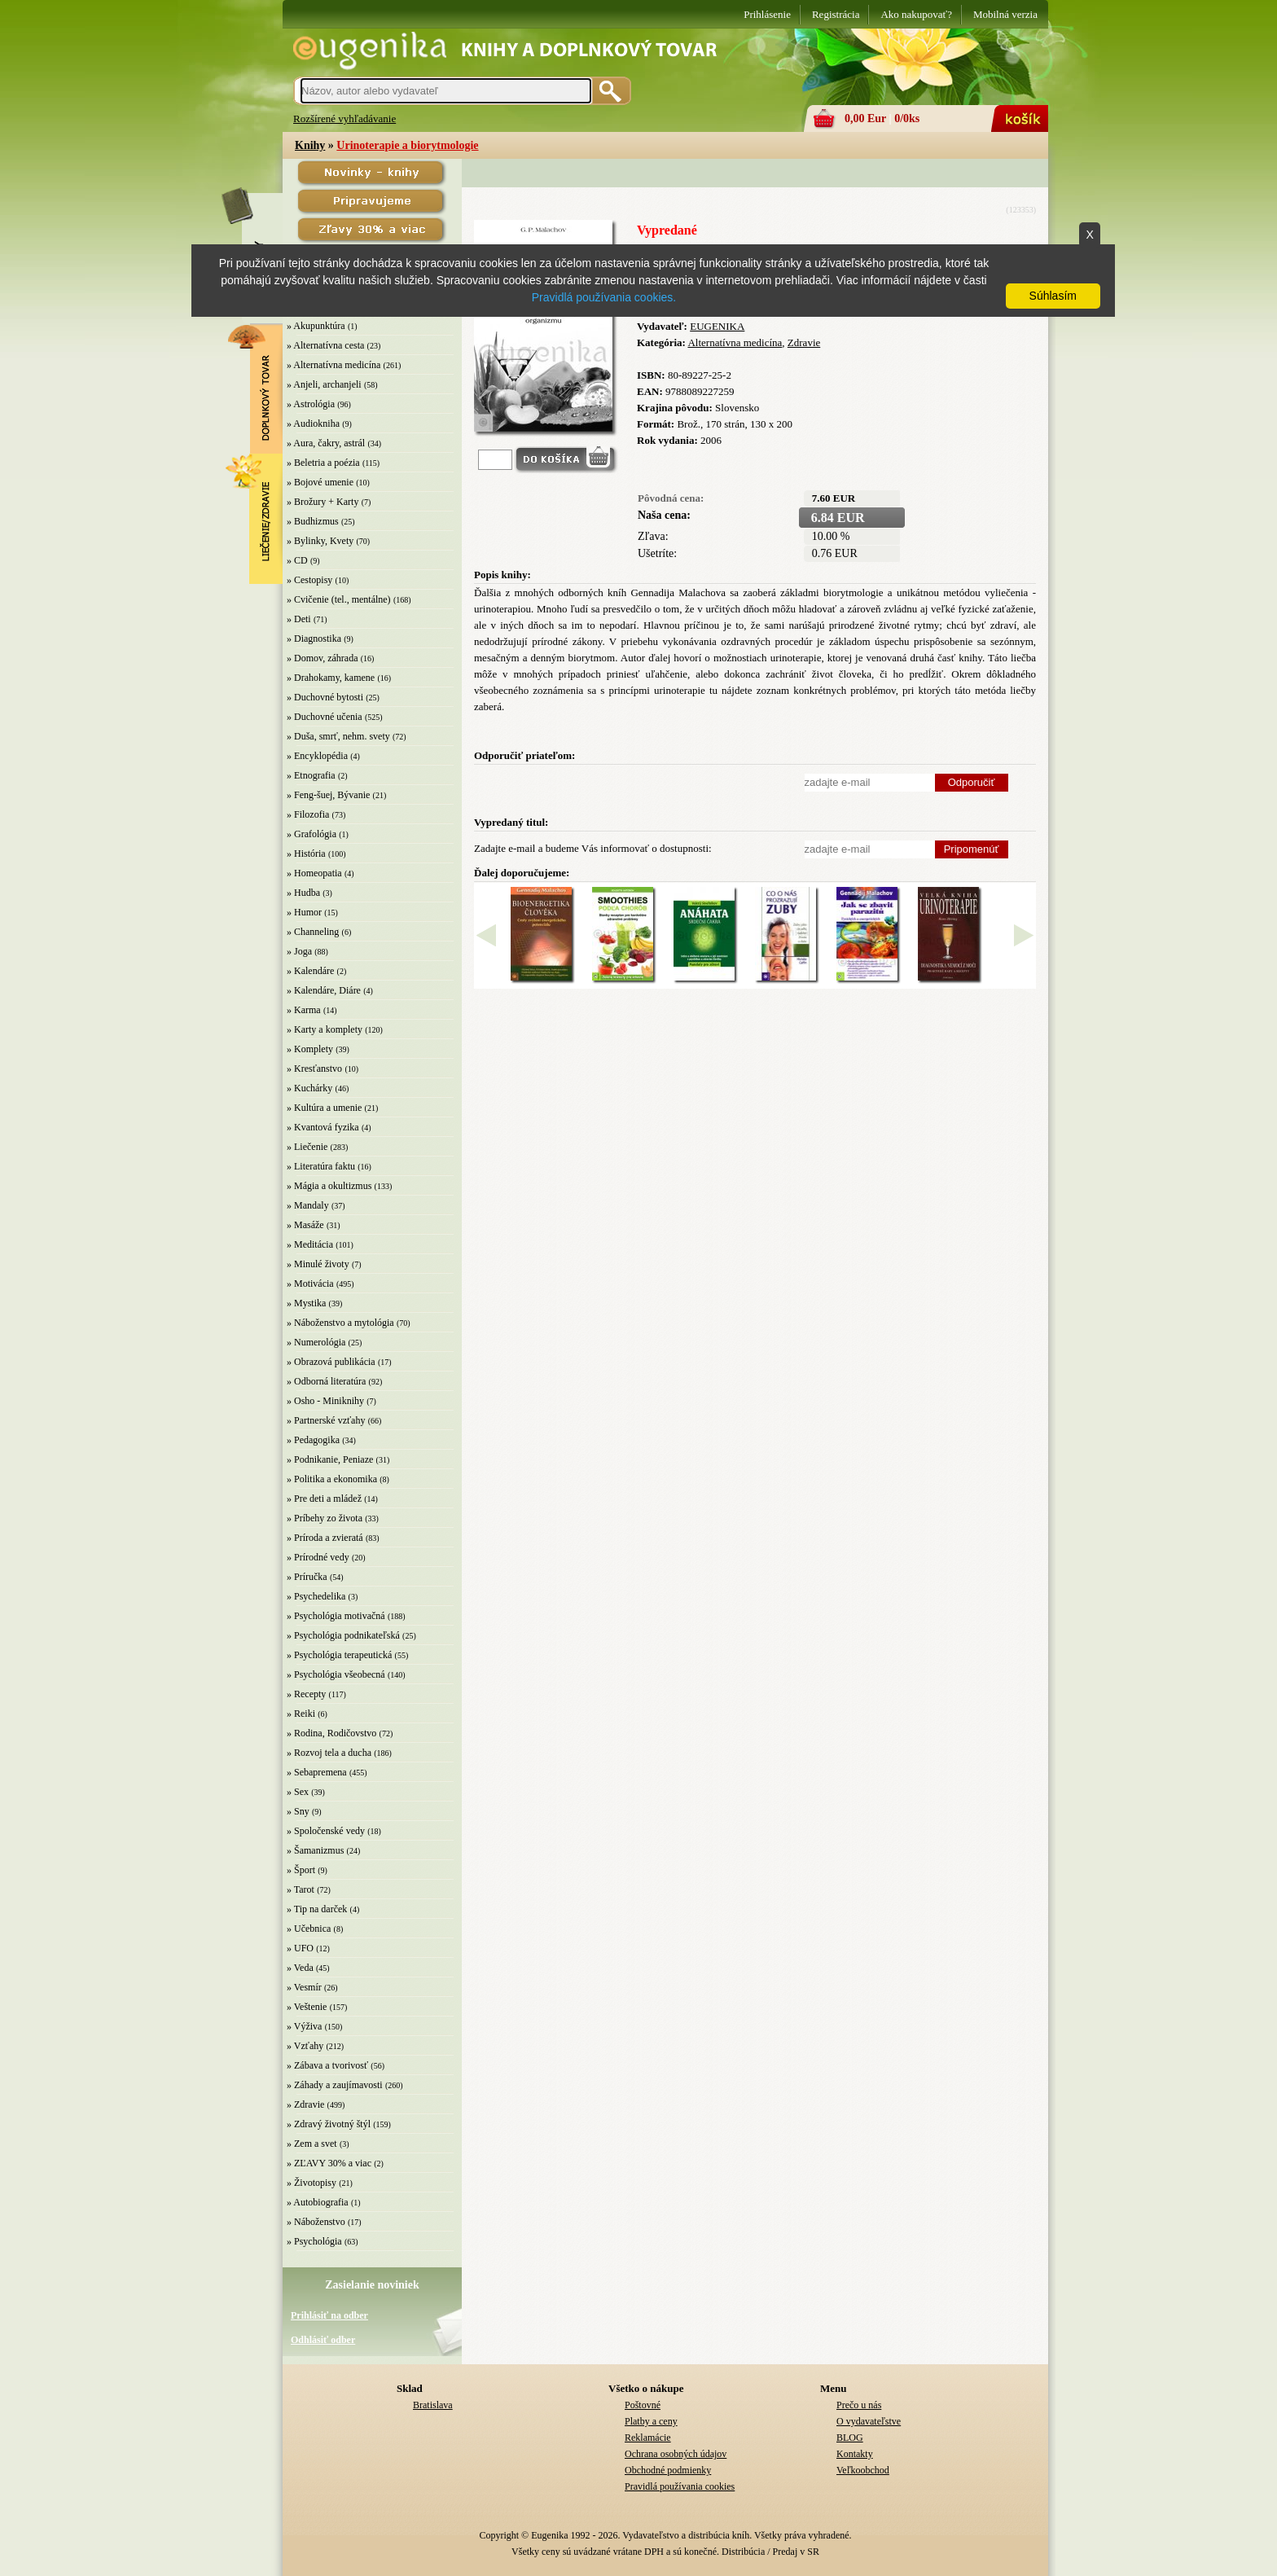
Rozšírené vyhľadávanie (344, 118)
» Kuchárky (309, 1088)
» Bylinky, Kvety (320, 540)
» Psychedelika (316, 1596)
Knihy (310, 145)
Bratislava (433, 2405)
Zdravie (804, 342)
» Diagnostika (314, 638)
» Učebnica (309, 1928)
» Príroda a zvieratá (325, 1537)
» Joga (299, 951)
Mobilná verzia (1005, 14)
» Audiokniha (313, 423)
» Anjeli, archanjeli (324, 384)
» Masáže (305, 1225)
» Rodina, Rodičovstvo (331, 1733)
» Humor (304, 912)
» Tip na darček (317, 1909)
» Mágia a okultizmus (329, 1185)
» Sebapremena (317, 1772)
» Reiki (301, 1713)
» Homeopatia (314, 873)
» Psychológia (314, 2241)
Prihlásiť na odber (329, 2315)
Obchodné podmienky (668, 2470)
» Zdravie (305, 2104)
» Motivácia (310, 1283)
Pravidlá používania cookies (680, 2486)
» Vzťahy (305, 2046)
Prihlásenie (767, 14)
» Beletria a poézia (323, 462)
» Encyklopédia (317, 755)
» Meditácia (310, 1244)
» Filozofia (308, 814)
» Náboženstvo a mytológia (340, 1322)
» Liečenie (307, 1146)
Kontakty (854, 2454)
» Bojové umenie (320, 482)
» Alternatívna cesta (325, 345)
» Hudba (303, 892)
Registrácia (835, 14)
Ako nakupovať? (916, 14)
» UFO (300, 1948)
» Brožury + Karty (322, 501)
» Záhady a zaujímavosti (335, 2085)
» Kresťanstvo (314, 1068)
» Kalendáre (310, 970)
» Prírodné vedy (318, 1557)
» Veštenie (307, 2006)
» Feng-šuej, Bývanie (328, 795)
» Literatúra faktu (321, 1166)
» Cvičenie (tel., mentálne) (339, 599)
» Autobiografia (318, 2202)
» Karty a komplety (324, 1029)
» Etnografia (311, 775)
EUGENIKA (717, 326)
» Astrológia (311, 404)
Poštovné (642, 2405)
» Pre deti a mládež (324, 1498)
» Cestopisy (309, 580)
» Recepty (306, 1694)
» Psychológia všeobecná (336, 1674)
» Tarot (300, 1889)
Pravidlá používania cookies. (604, 297)
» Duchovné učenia (324, 716)
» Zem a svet (312, 2143)
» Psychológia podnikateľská (343, 1635)
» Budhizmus (313, 521)
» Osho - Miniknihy (325, 1400)
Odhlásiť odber (323, 2340)
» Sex (298, 1791)
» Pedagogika (313, 1440)
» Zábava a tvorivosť (327, 2065)
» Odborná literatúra (326, 1381)
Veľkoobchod (862, 2470)
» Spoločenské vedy (326, 1831)
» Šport (301, 1870)
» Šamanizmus (315, 1850)
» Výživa (304, 2026)
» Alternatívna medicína (333, 365)
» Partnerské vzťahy (326, 1420)
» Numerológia (316, 1342)
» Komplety (310, 1049)
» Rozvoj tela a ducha (329, 1752)
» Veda (300, 1967)
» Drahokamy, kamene (331, 677)
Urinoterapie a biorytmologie (407, 145)
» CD (297, 560)
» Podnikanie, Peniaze (330, 1459)
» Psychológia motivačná (336, 1616)
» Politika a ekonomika (332, 1479)
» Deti (299, 619)
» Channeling (313, 931)
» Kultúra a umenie (324, 1107)
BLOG (849, 2437)
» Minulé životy (318, 1264)
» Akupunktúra (316, 325)
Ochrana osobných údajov (675, 2454)
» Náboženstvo (316, 2221)
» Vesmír (304, 1987)
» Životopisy (311, 2182)
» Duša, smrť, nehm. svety (338, 736)
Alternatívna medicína (734, 342)
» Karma (304, 1010)
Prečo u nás (858, 2405)
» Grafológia (311, 834)
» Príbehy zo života (324, 1518)
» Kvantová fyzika (323, 1127)
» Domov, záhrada (322, 658)
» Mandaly (308, 1205)
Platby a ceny (651, 2421)
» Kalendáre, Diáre (324, 990)
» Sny (298, 1811)
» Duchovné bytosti (325, 697)
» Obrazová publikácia (331, 1361)
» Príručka (307, 1576)
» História (306, 853)
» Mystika (306, 1303)
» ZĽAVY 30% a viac (329, 2163)
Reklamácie (648, 2437)
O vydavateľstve (868, 2421)
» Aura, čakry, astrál (326, 443)
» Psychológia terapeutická (339, 1655)
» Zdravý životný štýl (329, 2124)
